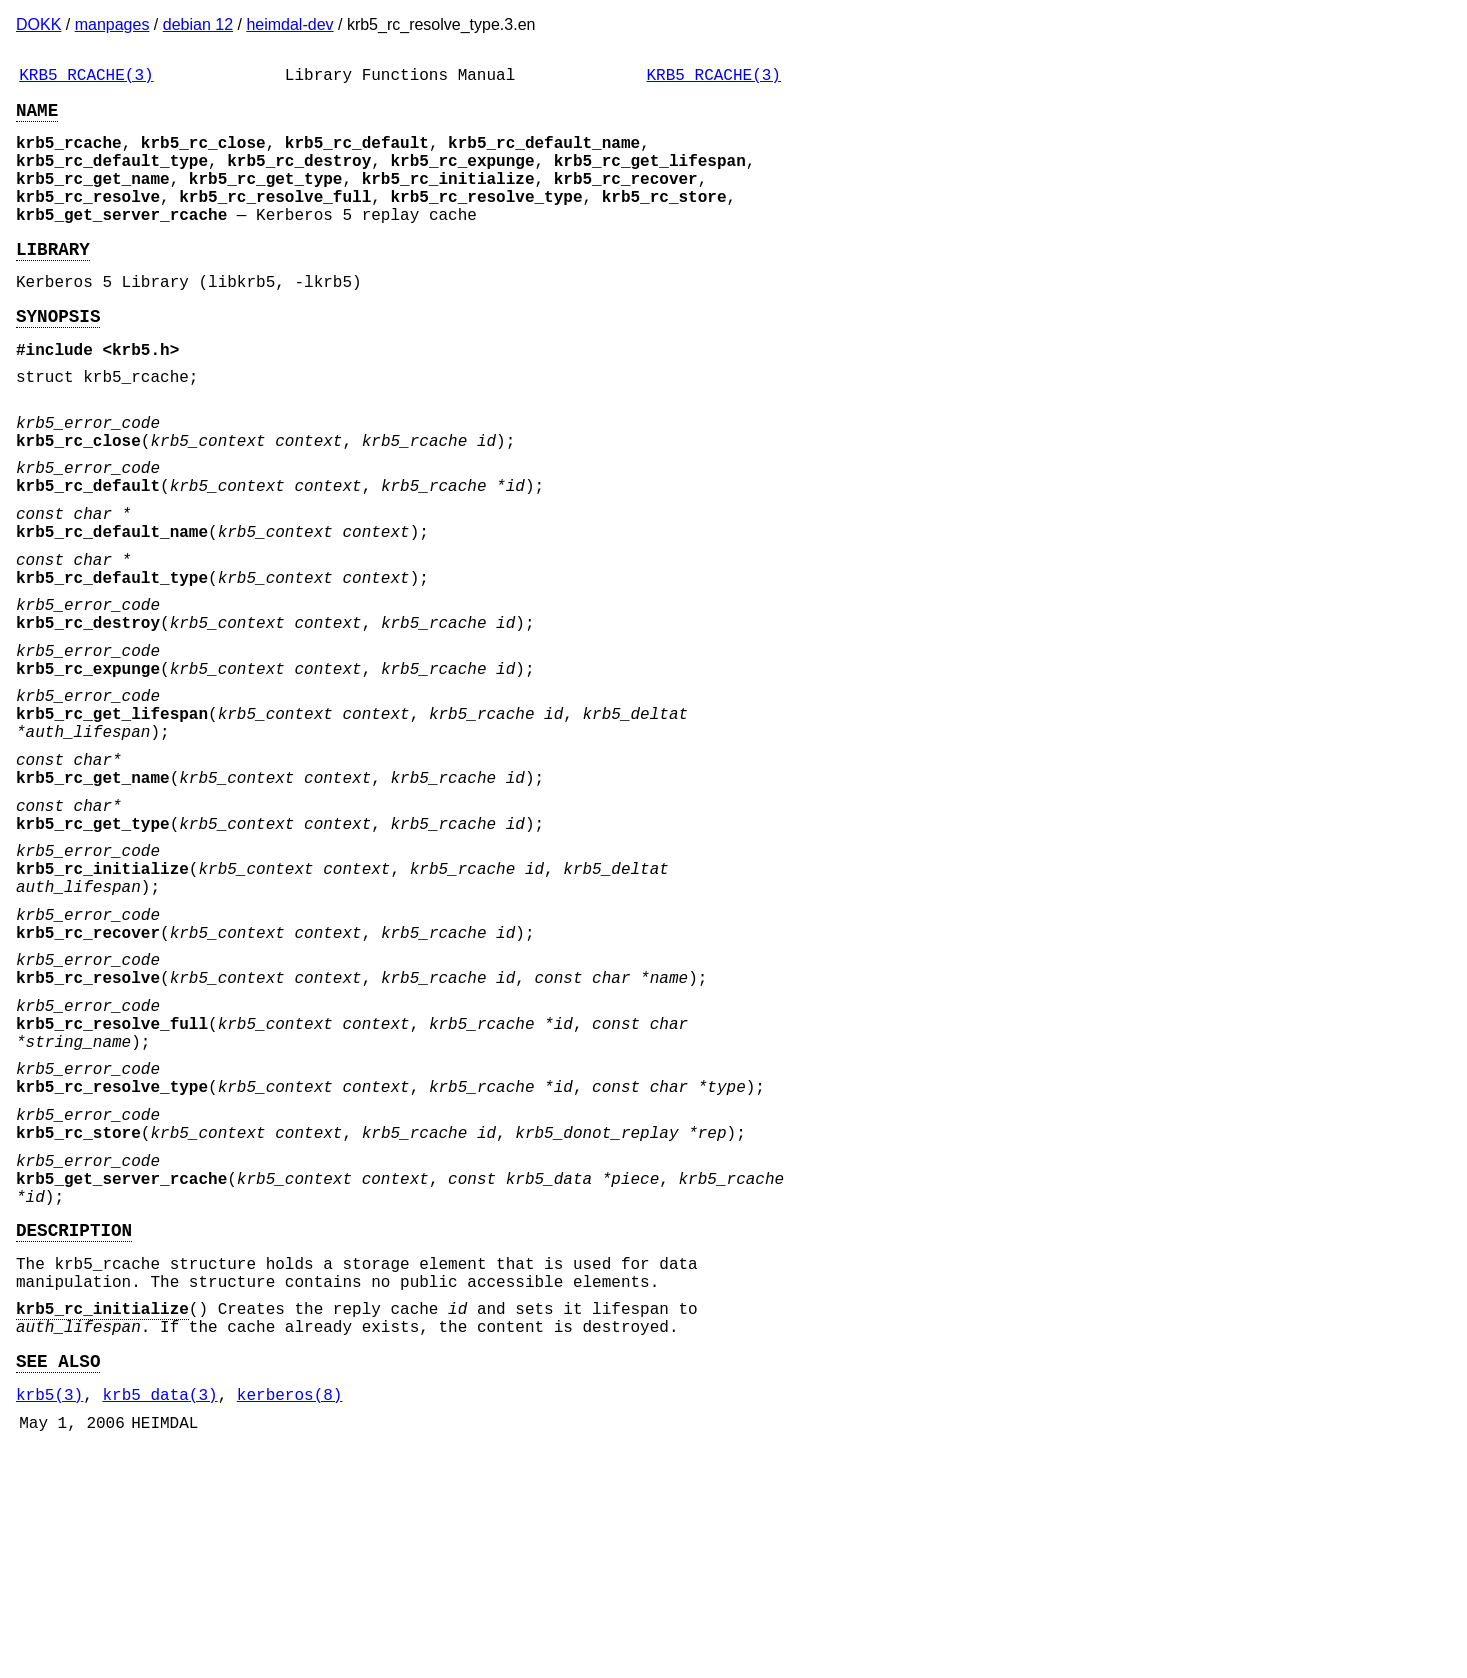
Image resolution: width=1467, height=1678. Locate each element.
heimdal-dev (289, 24)
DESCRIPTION (74, 1429)
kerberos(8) (290, 1618)
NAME (37, 117)
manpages (112, 24)
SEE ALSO (58, 1580)
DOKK (38, 24)
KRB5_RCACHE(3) (86, 78)
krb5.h (141, 393)
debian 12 (198, 24)
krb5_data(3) (159, 1618)
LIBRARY (53, 280)
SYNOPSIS (58, 355)
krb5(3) (49, 1618)
